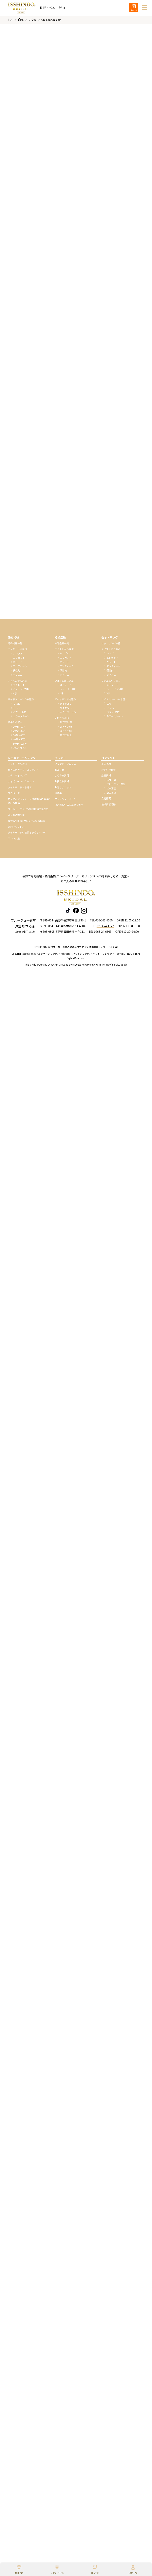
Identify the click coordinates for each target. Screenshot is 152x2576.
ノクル (32, 20)
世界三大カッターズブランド (23, 2355)
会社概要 (106, 2384)
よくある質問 (62, 2361)
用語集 (58, 2379)
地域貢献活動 (108, 2390)
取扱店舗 (19, 2572)
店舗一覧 (133, 2572)
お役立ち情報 (62, 2367)
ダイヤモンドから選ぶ (20, 2373)
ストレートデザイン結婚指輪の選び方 (28, 2395)
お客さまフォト (63, 2373)
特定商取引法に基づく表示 (69, 2390)
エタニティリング (17, 2361)
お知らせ (59, 2355)
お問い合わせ (108, 2355)
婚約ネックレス (16, 2412)
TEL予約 (95, 2572)
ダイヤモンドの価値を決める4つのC (27, 2418)
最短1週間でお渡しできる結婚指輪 (26, 2406)
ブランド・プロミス (65, 2349)
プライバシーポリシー (66, 2384)
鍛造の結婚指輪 (16, 2401)
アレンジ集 (14, 2424)
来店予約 (106, 2349)
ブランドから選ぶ (17, 2349)
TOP (10, 20)
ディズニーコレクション (21, 2367)
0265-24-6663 (102, 2517)
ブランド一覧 (57, 2572)
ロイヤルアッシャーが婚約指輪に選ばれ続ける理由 (29, 2387)
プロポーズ (14, 2379)
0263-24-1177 (105, 2512)
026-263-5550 (104, 2506)
